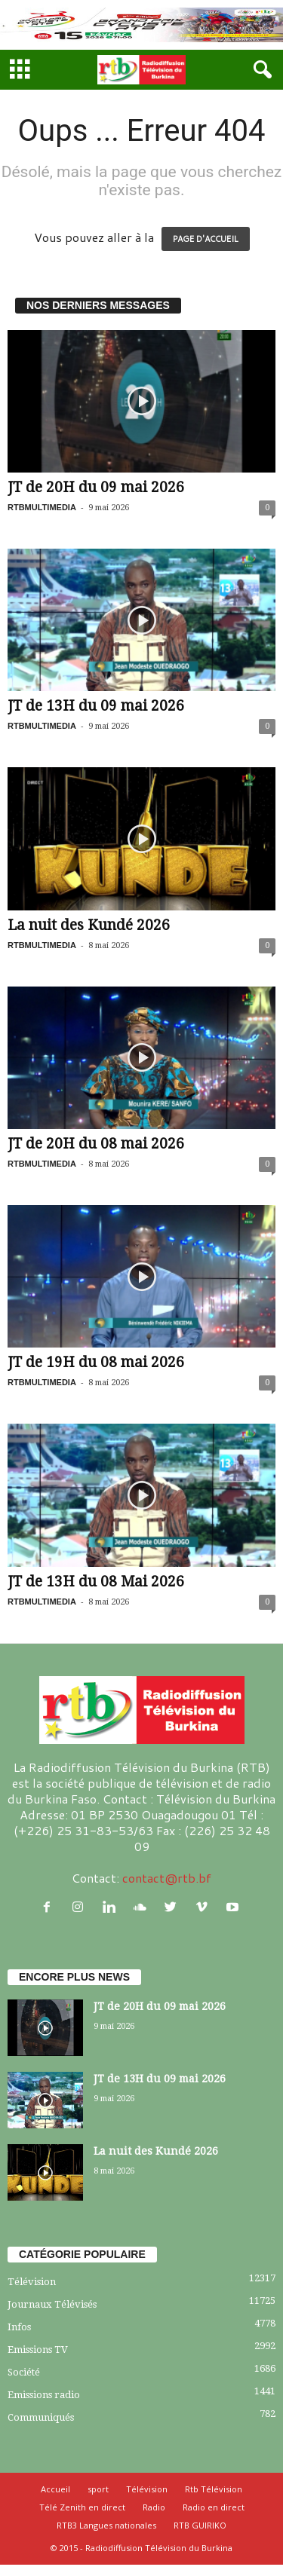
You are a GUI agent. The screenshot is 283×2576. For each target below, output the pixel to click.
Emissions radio (44, 2394)
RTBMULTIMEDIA (42, 507)
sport (98, 2489)
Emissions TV (38, 2349)
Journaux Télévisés (52, 2304)
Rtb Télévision (213, 2489)
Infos (19, 2327)
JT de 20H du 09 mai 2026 (96, 487)
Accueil (55, 2489)
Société (24, 2372)
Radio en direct (214, 2507)
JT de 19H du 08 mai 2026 (96, 1362)
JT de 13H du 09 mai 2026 (96, 705)
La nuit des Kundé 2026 (89, 925)
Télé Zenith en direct (82, 2507)
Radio (154, 2507)
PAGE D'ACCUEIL (205, 239)
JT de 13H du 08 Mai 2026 (96, 1581)
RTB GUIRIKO (200, 2525)
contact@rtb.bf (166, 1877)
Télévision (32, 2281)
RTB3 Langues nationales (106, 2525)
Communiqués (41, 2417)
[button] (259, 70)
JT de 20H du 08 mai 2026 (96, 1143)
